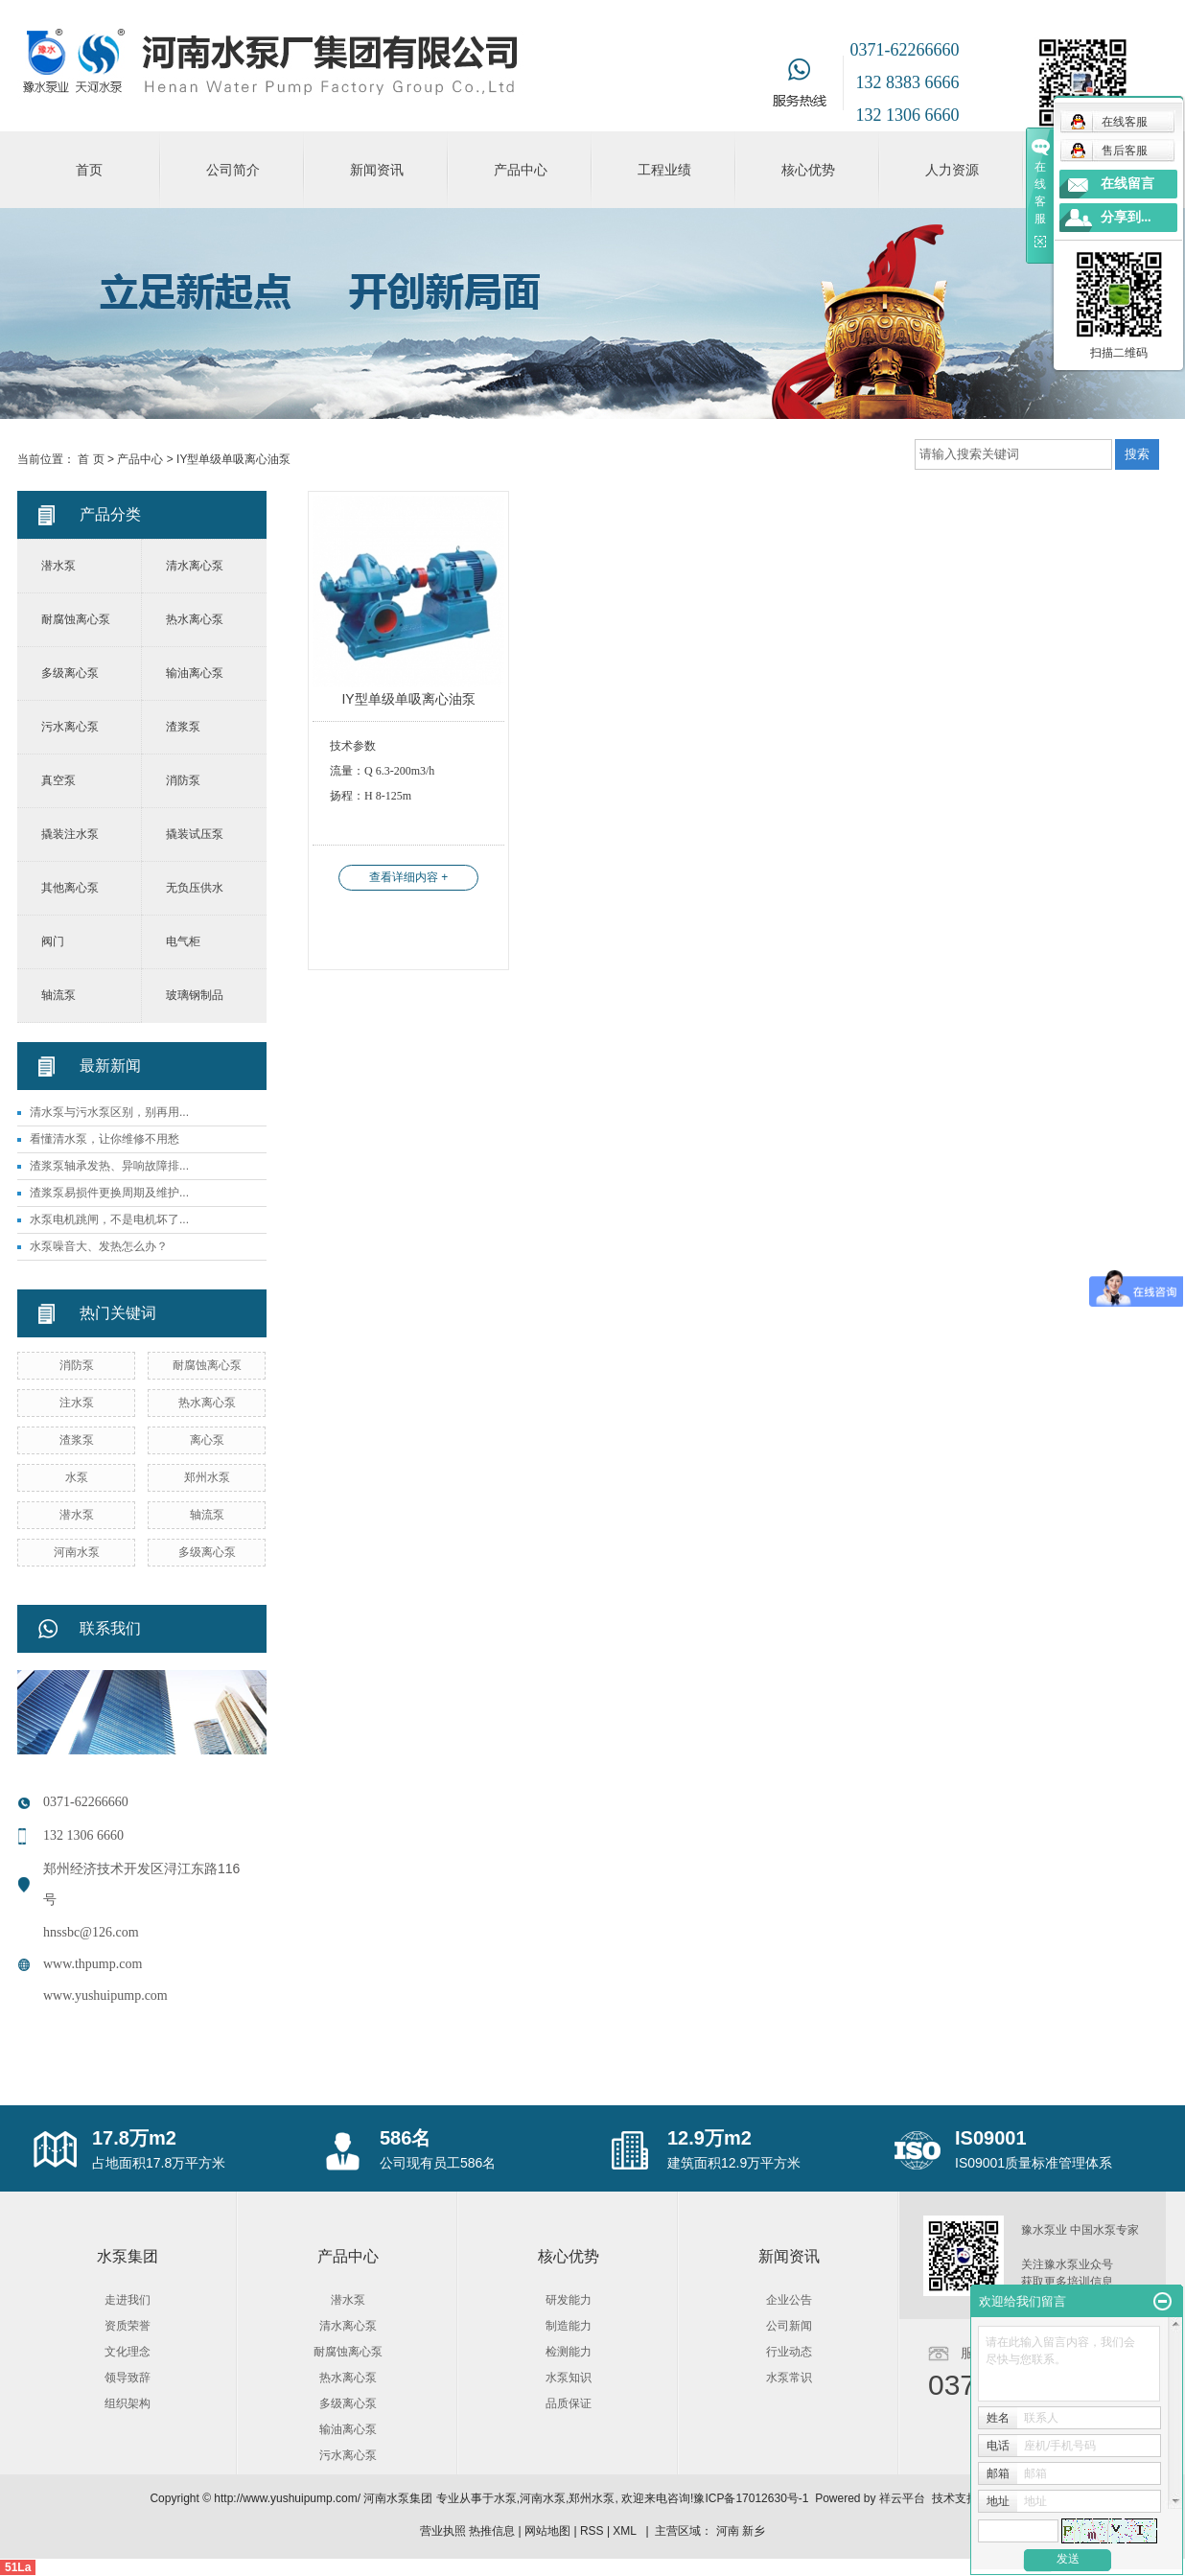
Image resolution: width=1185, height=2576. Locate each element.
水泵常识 (789, 2377)
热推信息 (492, 2531)
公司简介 (233, 169)
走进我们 (128, 2300)
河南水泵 (77, 1552)
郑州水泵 (207, 1477)
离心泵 (207, 1440)
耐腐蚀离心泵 (75, 619)
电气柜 (183, 941)
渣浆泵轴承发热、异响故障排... (109, 1165)
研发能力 (569, 2300)
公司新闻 (789, 2325)
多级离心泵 (70, 673)
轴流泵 (58, 995)
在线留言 (1127, 183)
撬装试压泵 (194, 834)
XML (624, 2531)
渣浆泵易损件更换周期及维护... (109, 1192)
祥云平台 (902, 2498)
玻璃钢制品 (194, 995)
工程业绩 (664, 169)
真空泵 (58, 780)
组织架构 (128, 2403)
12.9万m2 (709, 2137)
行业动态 (789, 2351)
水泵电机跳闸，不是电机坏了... (109, 1219)
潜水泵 (58, 565)
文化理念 (128, 2351)
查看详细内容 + (408, 877)
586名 (405, 2137)
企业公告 (789, 2300)
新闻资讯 (377, 169)
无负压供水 (194, 887)
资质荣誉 (128, 2325)
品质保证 (569, 2403)
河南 (727, 2531)
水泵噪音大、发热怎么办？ (99, 1246)
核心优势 (808, 169)
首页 (89, 169)
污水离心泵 (70, 726)
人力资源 (952, 169)
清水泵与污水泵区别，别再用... (109, 1112)
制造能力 (569, 2325)
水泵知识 (569, 2377)
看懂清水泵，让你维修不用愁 (104, 1139)
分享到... (1126, 217)
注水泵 (76, 1402)
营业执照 (443, 2531)
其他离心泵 (70, 887)
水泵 (76, 1477)
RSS (592, 2531)
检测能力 (569, 2351)
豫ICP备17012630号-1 (750, 2498)
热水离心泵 (194, 619)
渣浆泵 (183, 726)
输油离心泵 (194, 673)
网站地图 (547, 2531)
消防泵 (183, 780)
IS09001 (991, 2137)
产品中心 (520, 169)
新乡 (753, 2531)
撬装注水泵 (70, 834)
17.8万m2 (134, 2137)
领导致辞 (128, 2377)
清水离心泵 (194, 565)
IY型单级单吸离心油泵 (233, 459)
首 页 (91, 459)
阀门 (52, 941)
